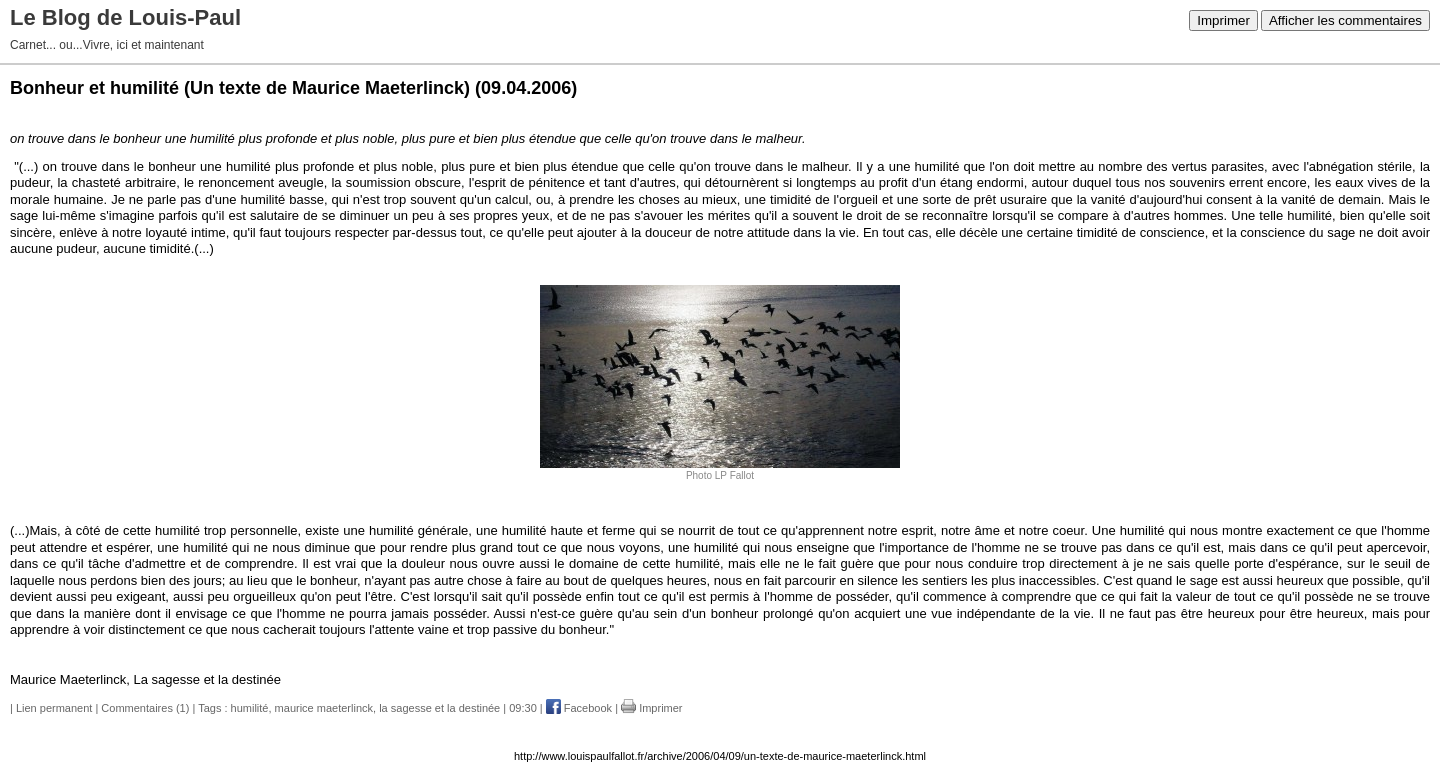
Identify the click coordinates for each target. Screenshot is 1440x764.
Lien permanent (54, 708)
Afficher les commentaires (1345, 20)
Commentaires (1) (145, 708)
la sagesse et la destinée (439, 708)
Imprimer (1223, 20)
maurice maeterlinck (324, 708)
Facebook (579, 708)
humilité (250, 708)
